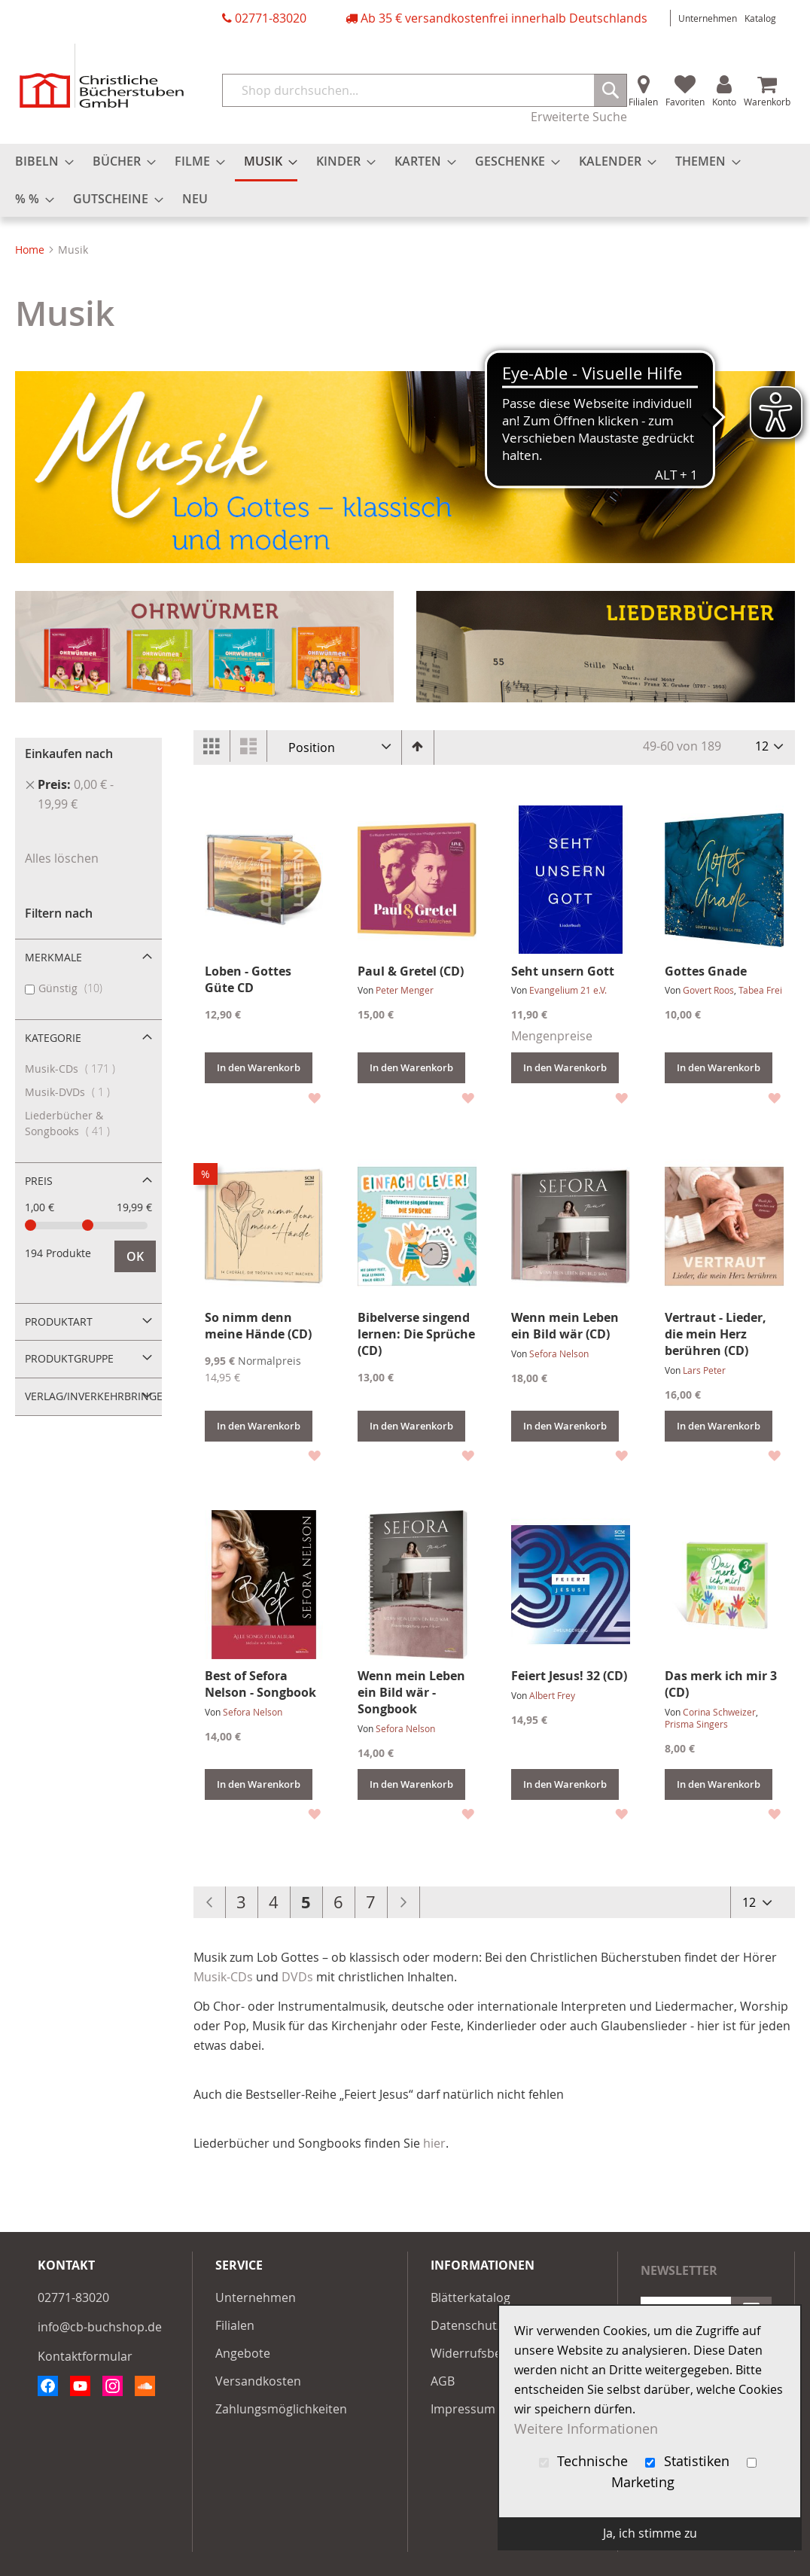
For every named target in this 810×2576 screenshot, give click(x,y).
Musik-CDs (223, 1977)
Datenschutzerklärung (494, 2325)
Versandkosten (258, 2381)
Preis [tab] (39, 1181)
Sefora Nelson (559, 1353)
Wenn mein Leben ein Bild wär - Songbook (411, 1692)
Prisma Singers (696, 1724)
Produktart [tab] (59, 1321)
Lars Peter (704, 1370)
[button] (313, 1096)
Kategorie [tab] (53, 1038)
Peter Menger (405, 990)
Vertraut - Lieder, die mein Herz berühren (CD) (715, 1334)
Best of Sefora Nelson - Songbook (260, 1684)
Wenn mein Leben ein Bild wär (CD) (565, 1325)
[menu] (405, 180)
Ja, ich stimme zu (650, 2533)
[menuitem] (40, 161)
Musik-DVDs (80, 1091)
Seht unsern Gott (562, 971)
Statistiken (689, 2461)
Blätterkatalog (470, 2297)
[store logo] (102, 76)
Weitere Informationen (586, 2428)
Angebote (242, 2353)
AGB (443, 2381)
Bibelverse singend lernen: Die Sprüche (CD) (416, 1334)
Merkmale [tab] (53, 957)
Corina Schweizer (719, 1712)
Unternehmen (707, 18)
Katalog (760, 18)
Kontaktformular (85, 2356)
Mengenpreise (551, 1036)
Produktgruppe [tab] (69, 1358)
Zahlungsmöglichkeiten (281, 2409)
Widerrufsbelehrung (488, 2353)
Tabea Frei (760, 990)
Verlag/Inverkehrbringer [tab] (93, 1396)
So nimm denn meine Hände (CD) (258, 1325)
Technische (585, 2461)
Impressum (463, 2409)
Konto (724, 102)
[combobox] (424, 90)
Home (31, 249)
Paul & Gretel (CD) (411, 971)
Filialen (643, 102)
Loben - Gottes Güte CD (248, 979)
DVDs (297, 1977)
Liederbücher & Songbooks (80, 1123)
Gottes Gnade (706, 971)
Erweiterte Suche (579, 116)
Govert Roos (708, 990)
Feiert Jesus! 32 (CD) (569, 1675)
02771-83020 (270, 18)
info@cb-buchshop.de (100, 2327)
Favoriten (685, 102)
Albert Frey (552, 1695)
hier (434, 2143)
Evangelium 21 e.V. (568, 990)
